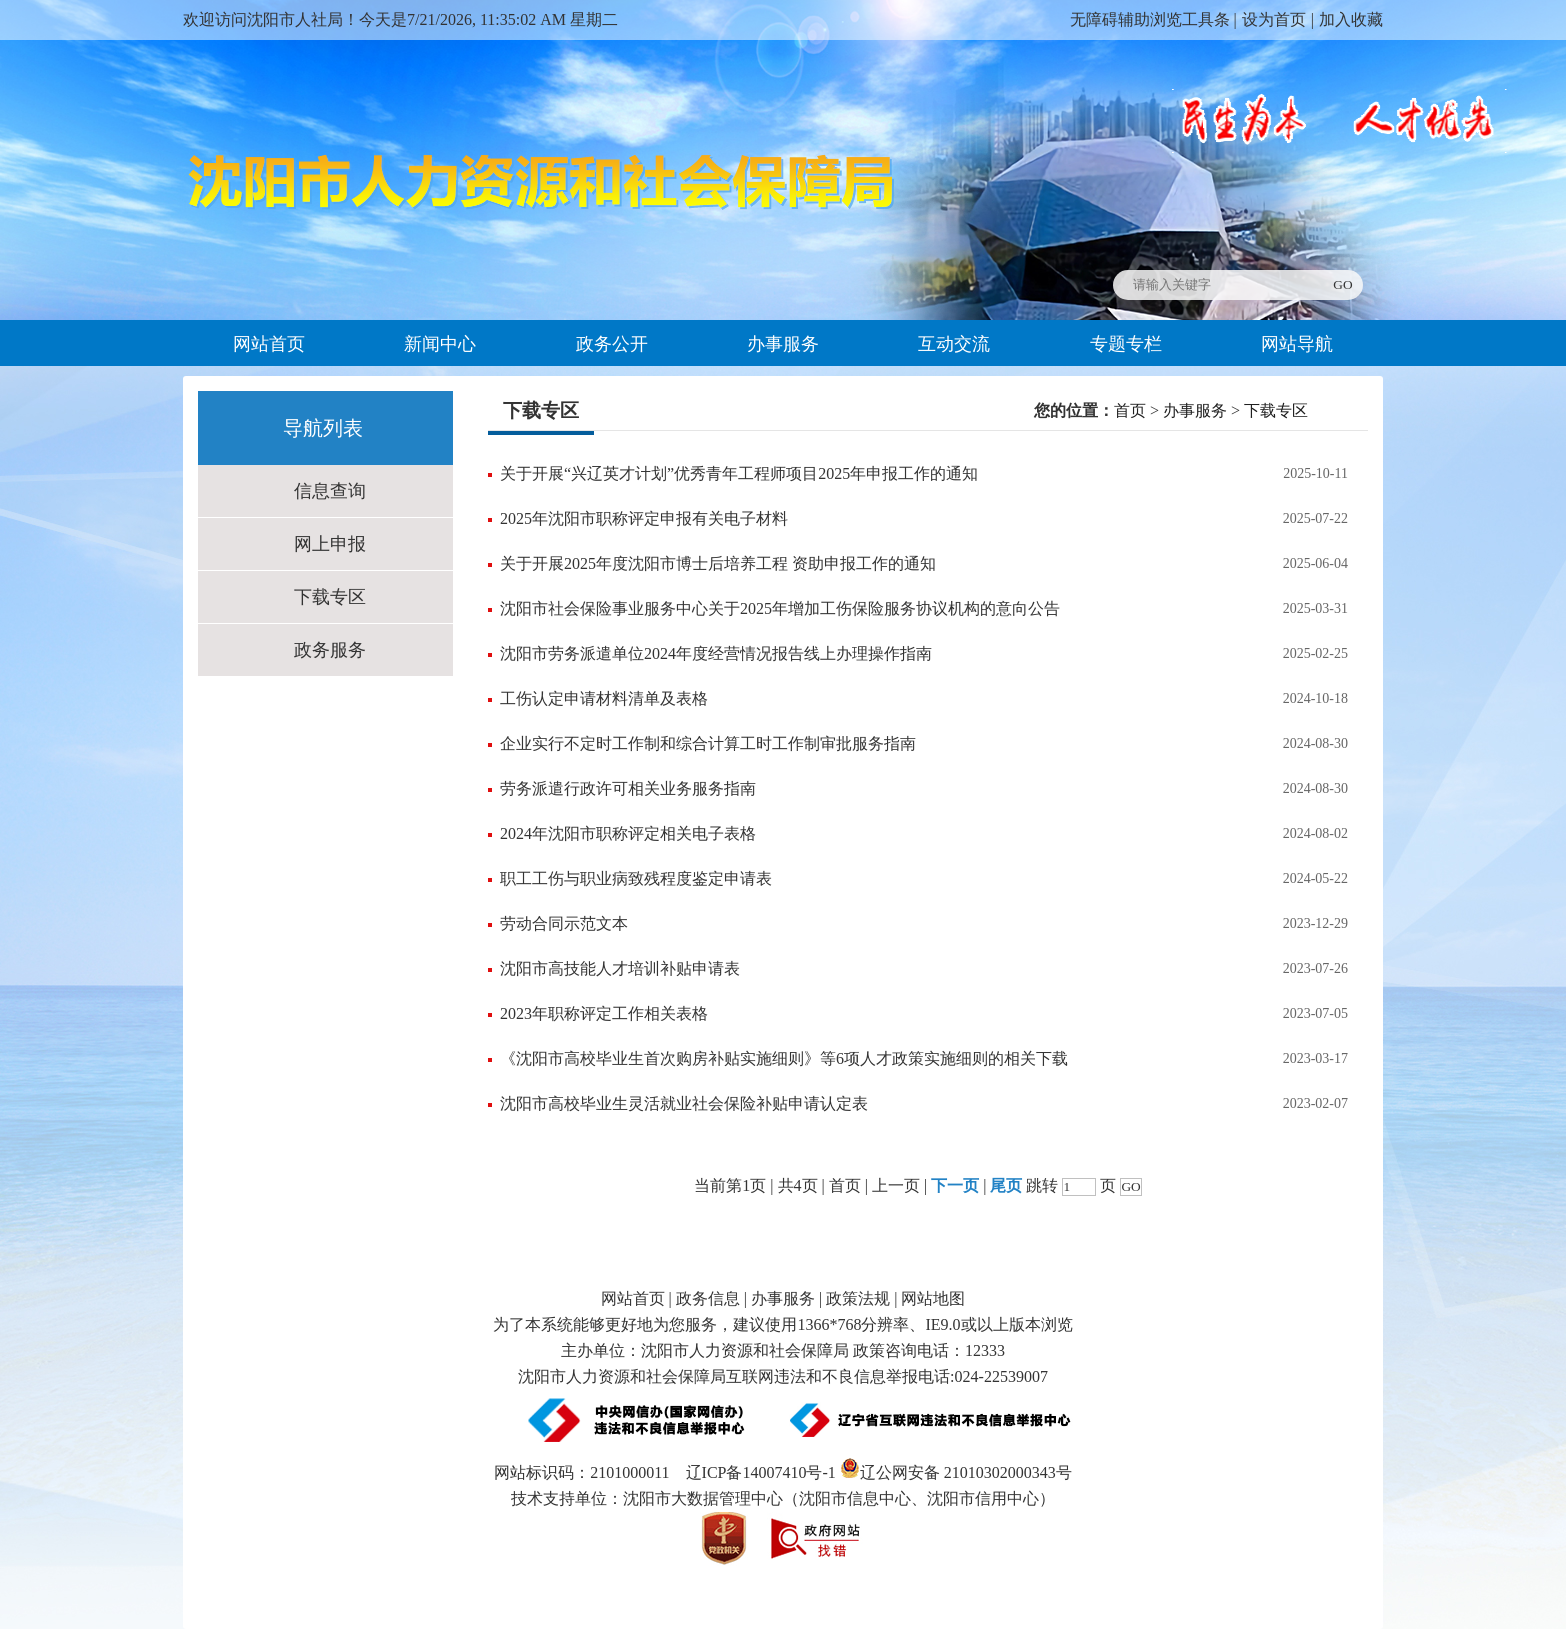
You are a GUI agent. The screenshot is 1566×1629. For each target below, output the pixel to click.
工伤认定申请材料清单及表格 (604, 698)
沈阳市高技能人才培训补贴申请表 (620, 968)
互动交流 (954, 344)
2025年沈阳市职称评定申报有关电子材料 (644, 518)
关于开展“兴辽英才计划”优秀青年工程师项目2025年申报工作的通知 (739, 473)
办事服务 (783, 344)
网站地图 (933, 1298)
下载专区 (330, 597)
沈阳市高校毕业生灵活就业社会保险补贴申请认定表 (684, 1103)
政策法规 (858, 1298)
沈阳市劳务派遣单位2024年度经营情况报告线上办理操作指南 (716, 653)
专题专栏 (1126, 344)
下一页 (955, 1185)
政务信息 (708, 1298)
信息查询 (330, 491)
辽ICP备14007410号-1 (761, 1472)
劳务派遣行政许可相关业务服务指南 (628, 788)
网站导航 (1297, 344)
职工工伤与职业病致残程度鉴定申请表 (636, 878)
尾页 (1006, 1185)
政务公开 (612, 344)
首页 (1130, 410)
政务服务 (330, 650)
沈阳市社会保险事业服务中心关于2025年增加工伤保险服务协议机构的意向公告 (780, 608)
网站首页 (269, 344)
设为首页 (1274, 19)
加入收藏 (1351, 19)
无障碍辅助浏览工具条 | (1153, 19)
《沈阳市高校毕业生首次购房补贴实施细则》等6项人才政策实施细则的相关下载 (784, 1058)
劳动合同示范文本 (564, 923)
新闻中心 (440, 344)
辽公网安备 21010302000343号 (956, 1472)
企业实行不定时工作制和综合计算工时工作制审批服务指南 (708, 743)
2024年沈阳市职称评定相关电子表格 (628, 833)
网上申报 (330, 544)
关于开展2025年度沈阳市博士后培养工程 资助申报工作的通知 (718, 563)
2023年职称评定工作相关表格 (604, 1013)
